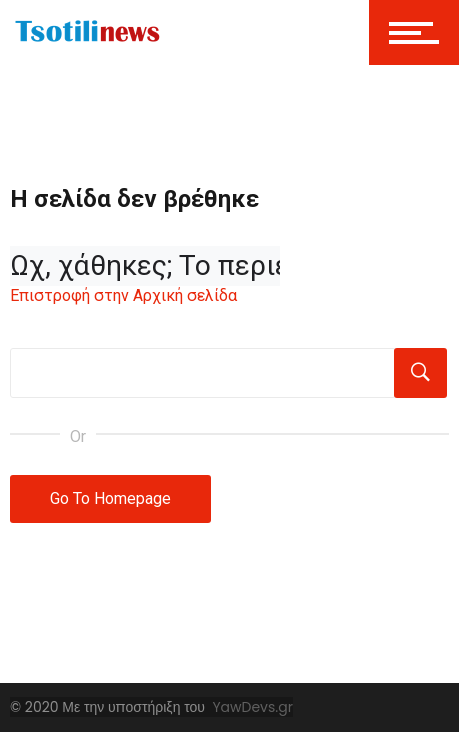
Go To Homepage (110, 498)
